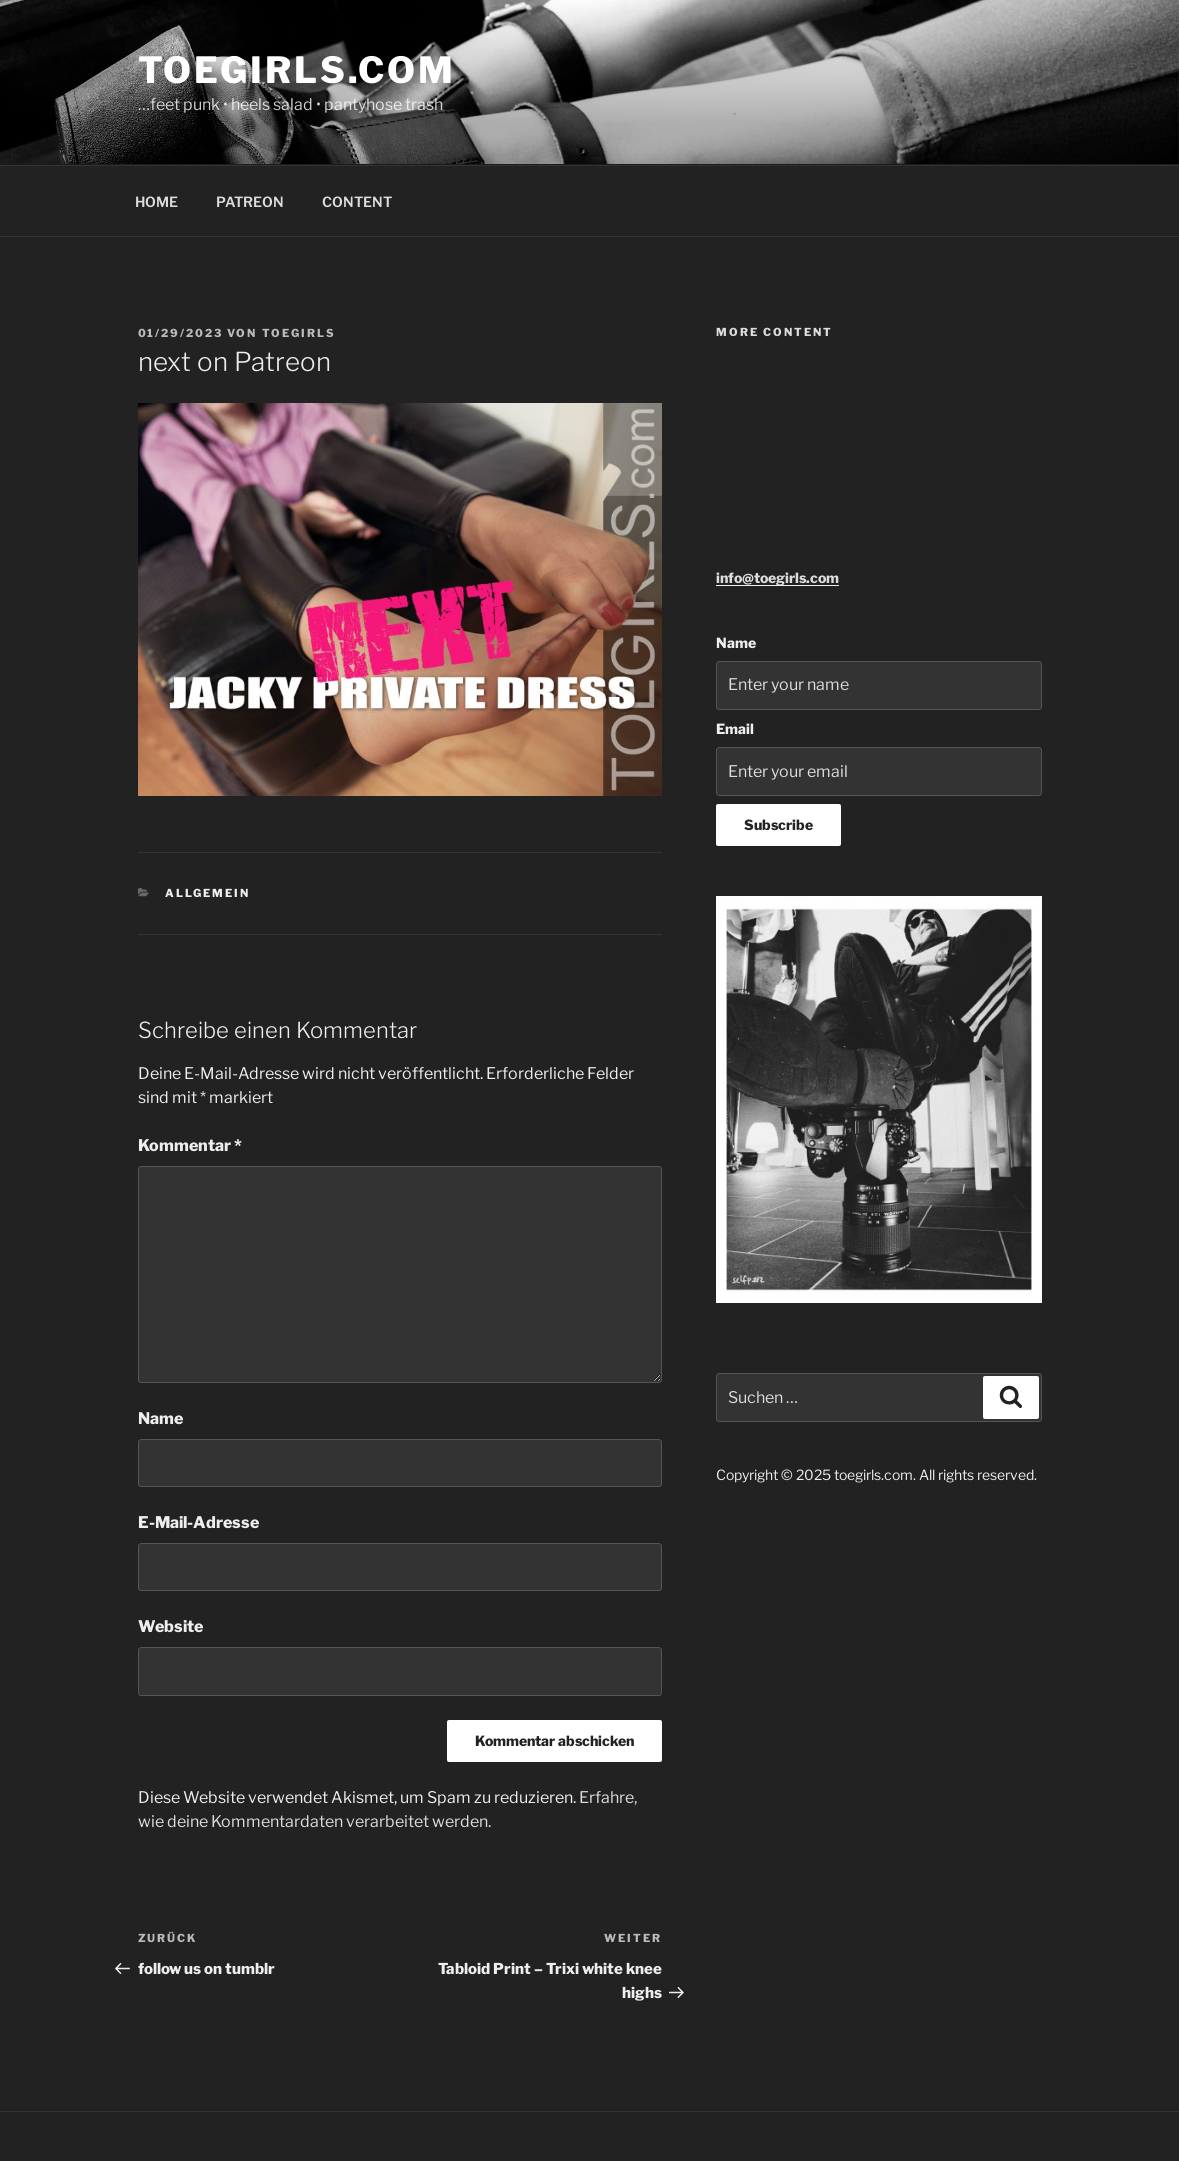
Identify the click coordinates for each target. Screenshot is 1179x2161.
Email (735, 728)
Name (160, 1418)
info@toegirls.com (777, 577)
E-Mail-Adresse (198, 1522)
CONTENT (357, 201)
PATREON (250, 201)
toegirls (299, 333)
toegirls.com (297, 70)
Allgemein (207, 893)
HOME (156, 201)
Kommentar (190, 1145)
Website (170, 1626)
